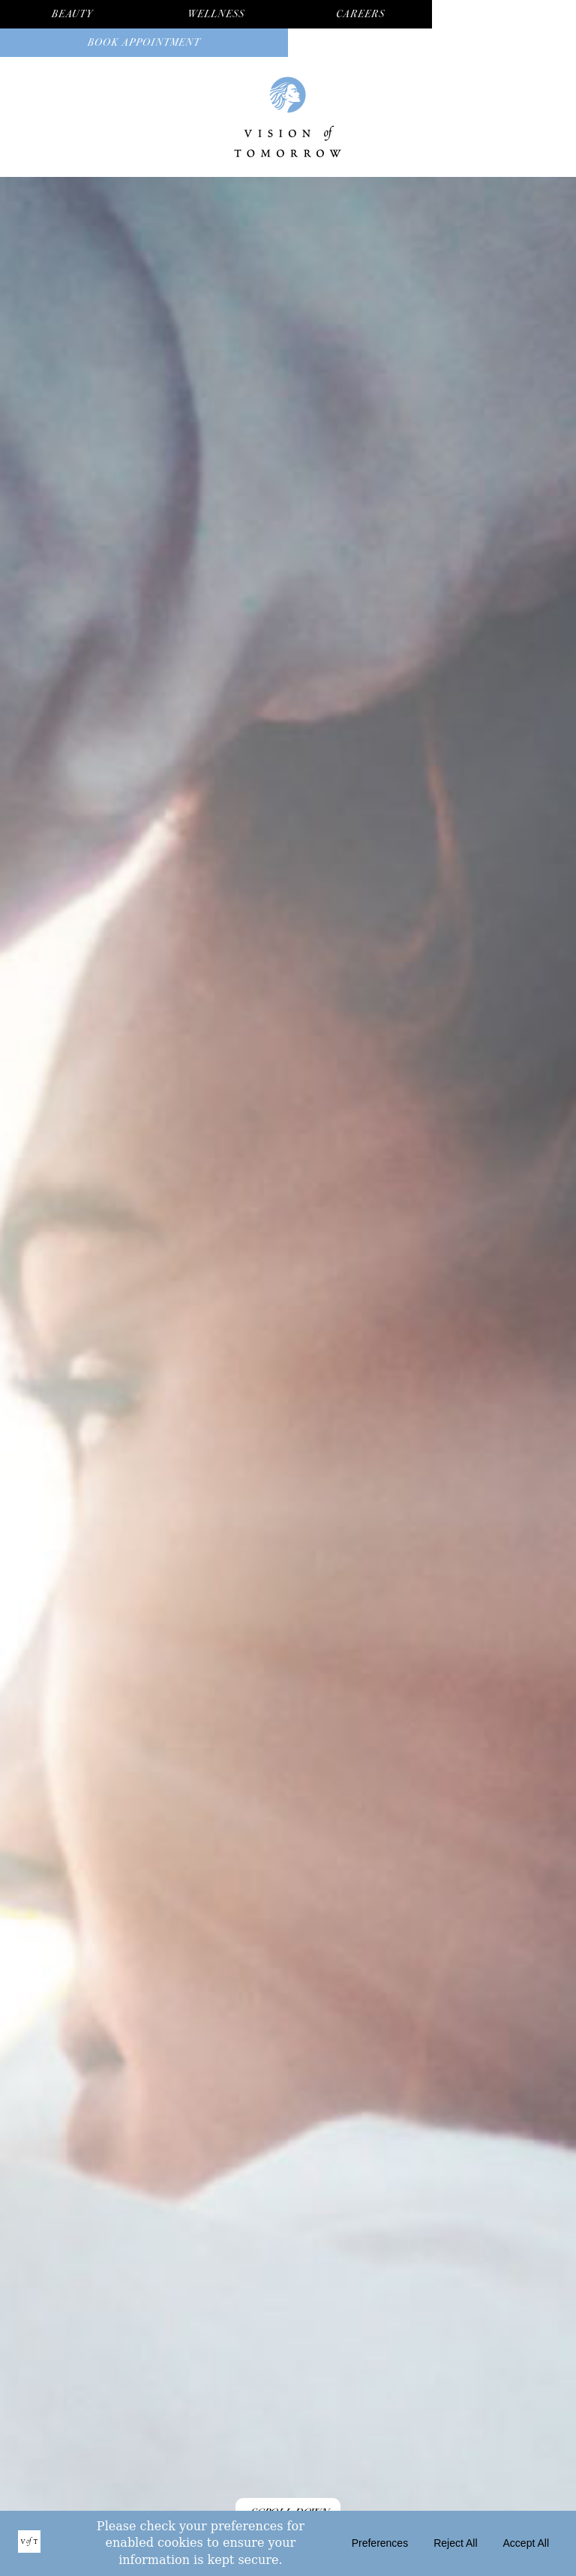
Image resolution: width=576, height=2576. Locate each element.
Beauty (72, 13)
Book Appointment (144, 42)
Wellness (216, 13)
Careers (360, 13)
